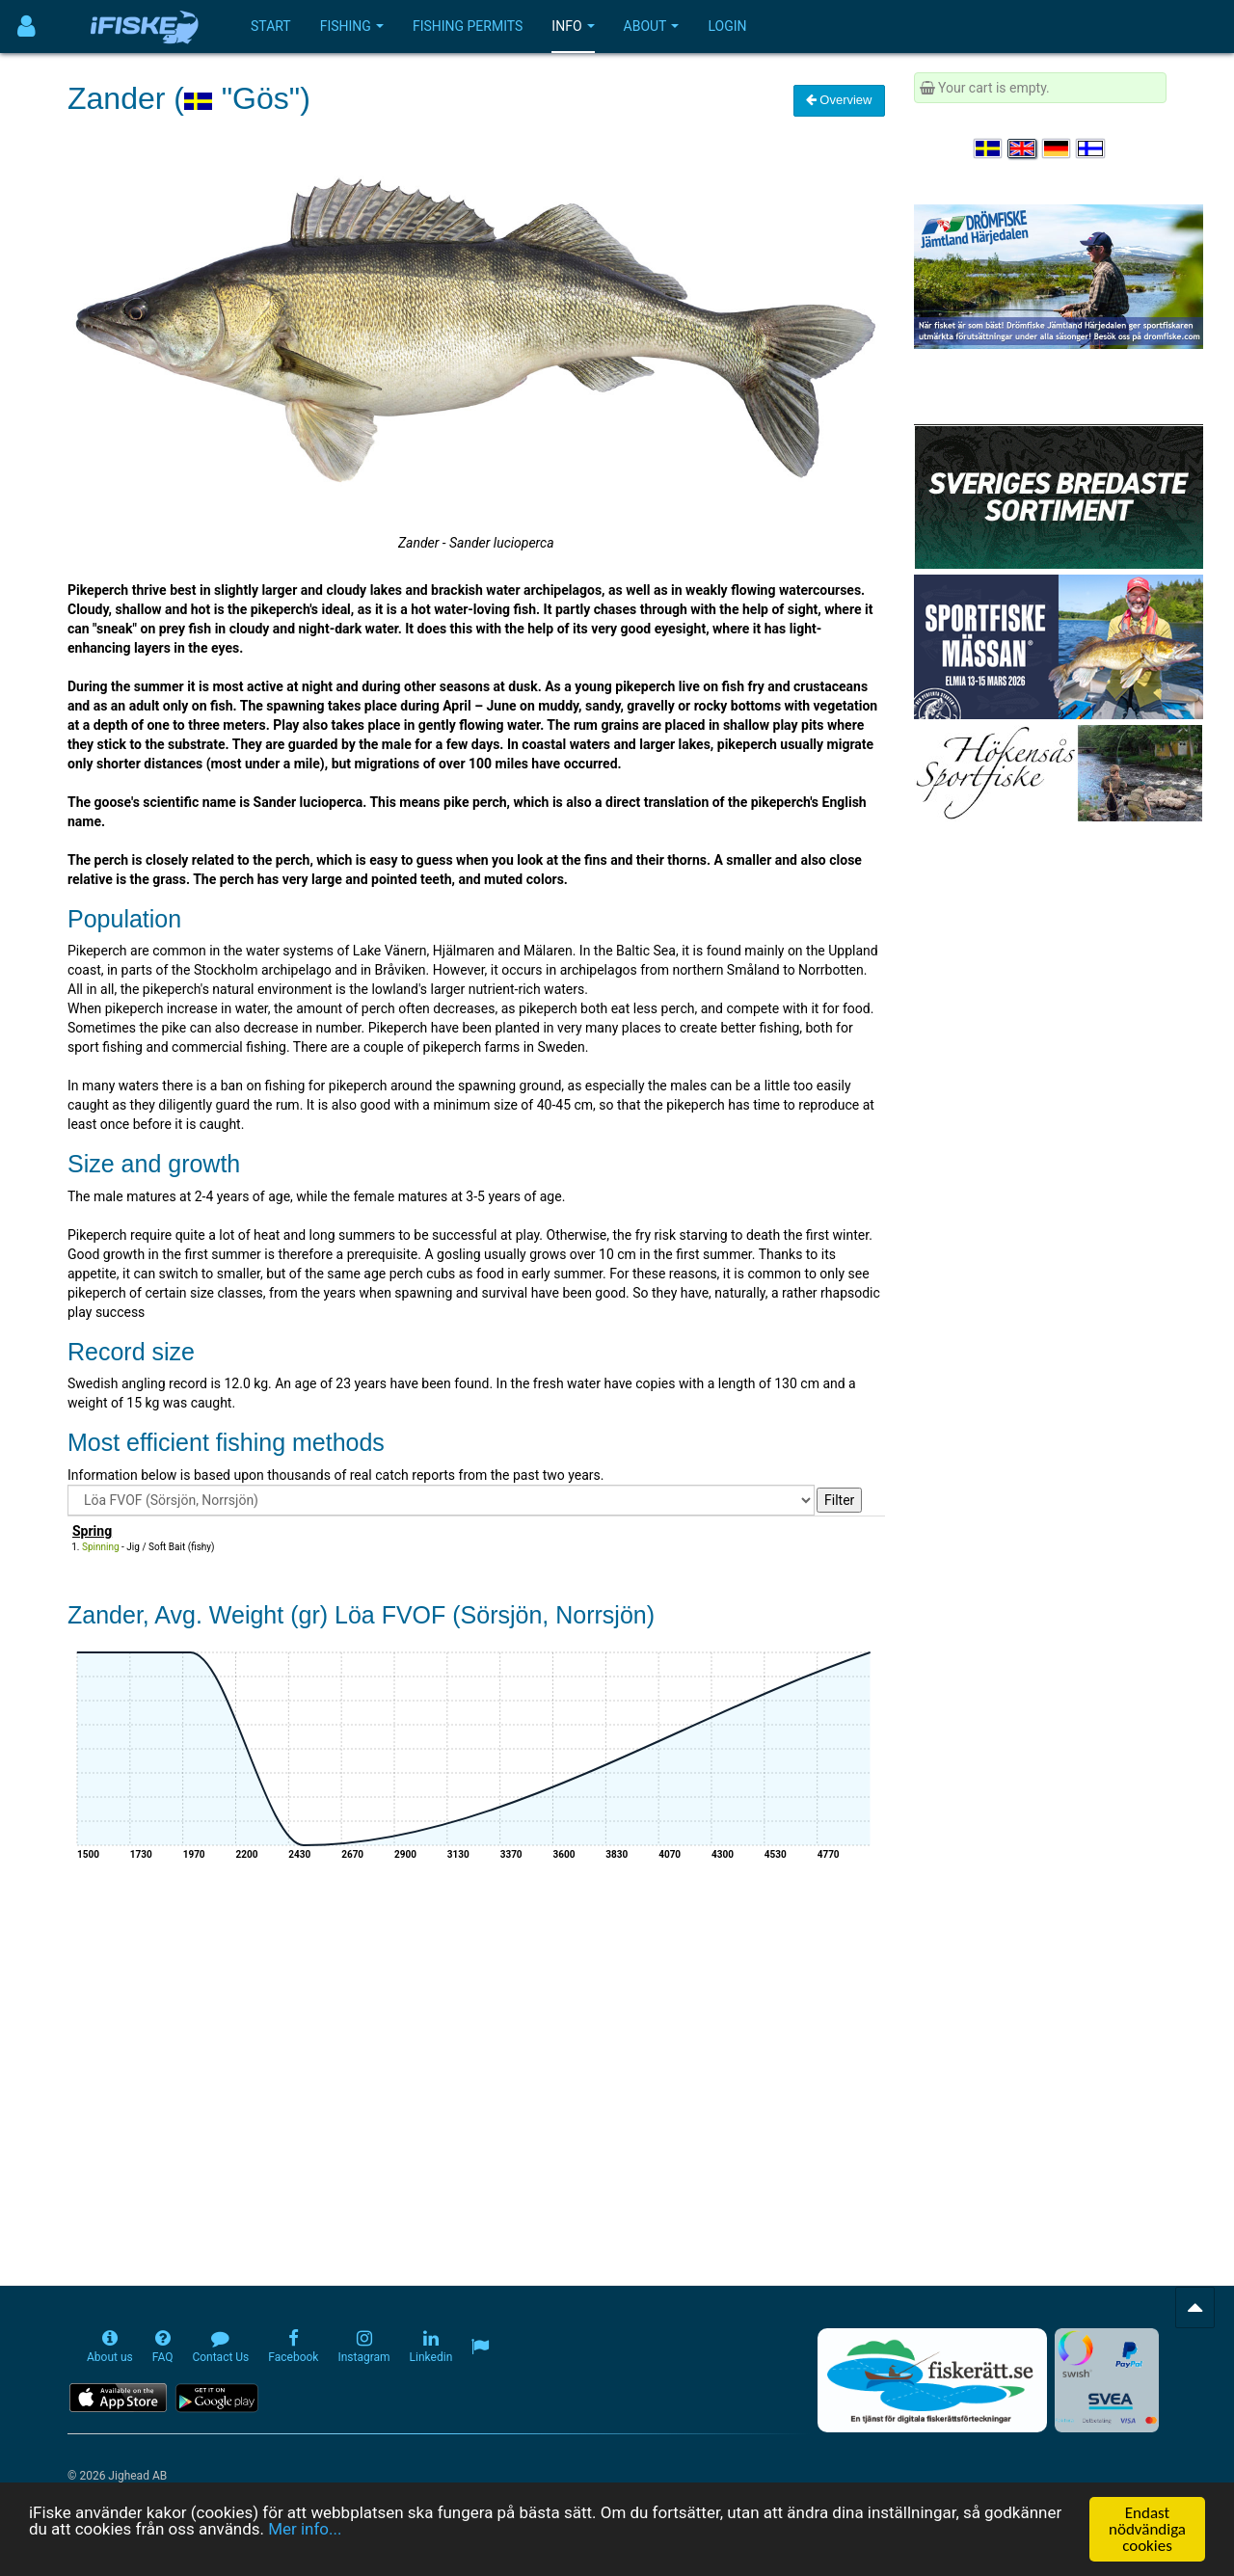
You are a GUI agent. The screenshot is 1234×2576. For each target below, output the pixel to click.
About (652, 26)
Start (271, 26)
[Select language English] (1023, 148)
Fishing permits (468, 26)
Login (727, 26)
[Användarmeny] (26, 26)
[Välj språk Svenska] (989, 148)
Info (572, 26)
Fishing (352, 26)
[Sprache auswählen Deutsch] (1057, 148)
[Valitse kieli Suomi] (1091, 148)
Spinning (101, 1547)
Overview (839, 100)
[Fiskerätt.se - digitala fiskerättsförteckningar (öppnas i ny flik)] (932, 2380)
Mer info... (305, 2530)
